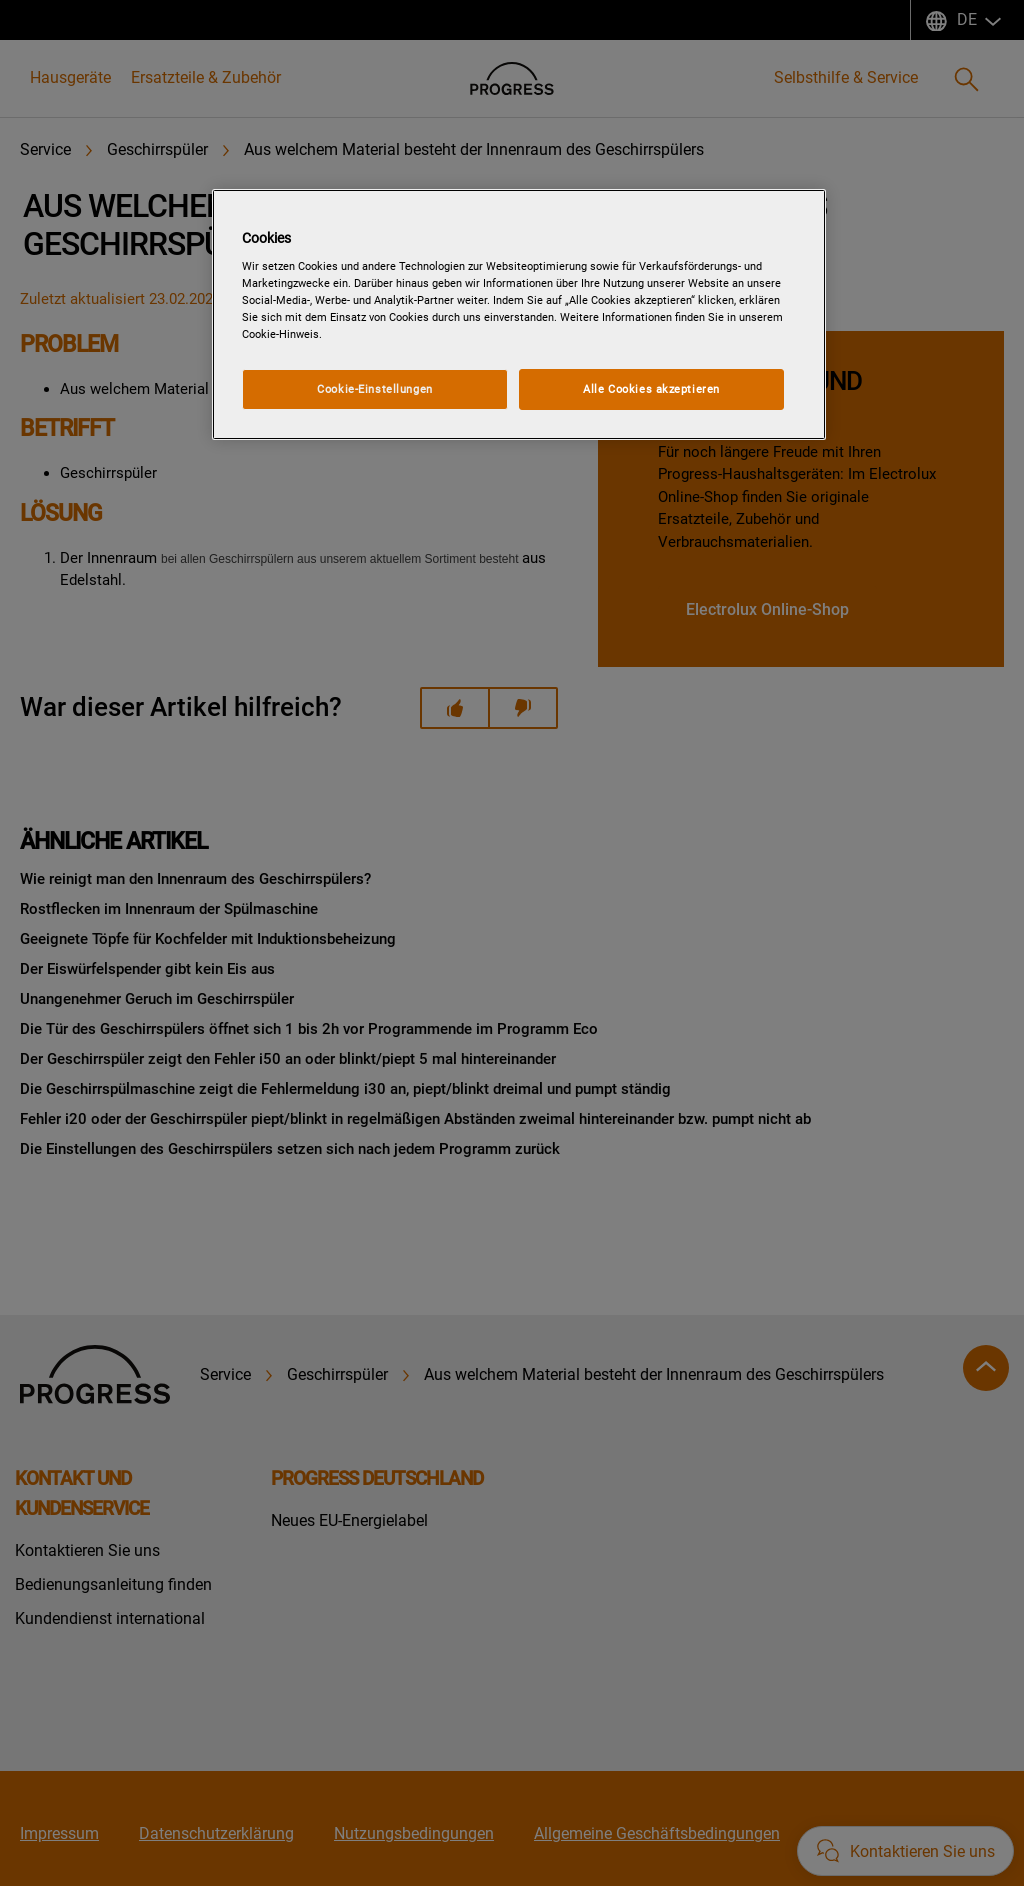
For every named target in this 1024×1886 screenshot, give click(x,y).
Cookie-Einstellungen (374, 389)
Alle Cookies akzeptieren (651, 389)
